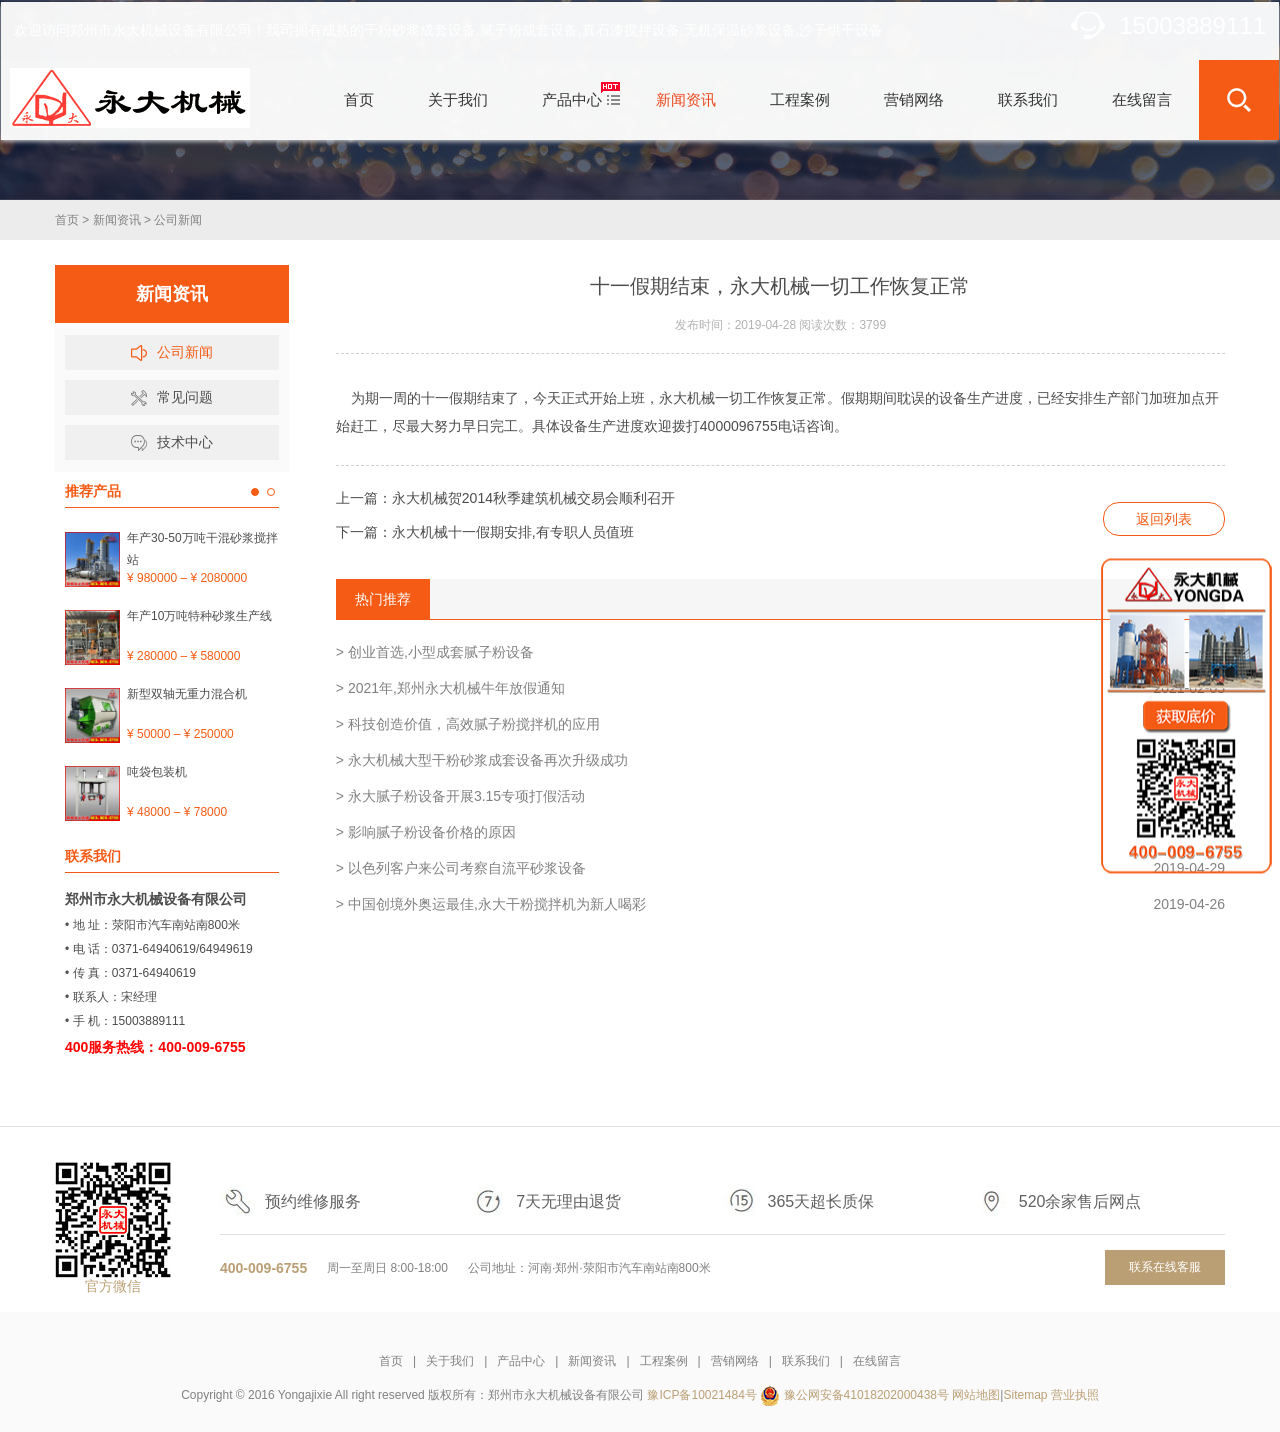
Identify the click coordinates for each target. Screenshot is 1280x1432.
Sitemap (1025, 1395)
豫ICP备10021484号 (701, 1395)
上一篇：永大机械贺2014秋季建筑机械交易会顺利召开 (505, 498)
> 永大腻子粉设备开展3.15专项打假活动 (780, 796)
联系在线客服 (1165, 1267)
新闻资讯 (117, 220)
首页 (67, 220)
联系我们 (806, 1361)
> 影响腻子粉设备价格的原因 (780, 832)
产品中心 (521, 1361)
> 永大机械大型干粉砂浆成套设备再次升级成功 (780, 760)
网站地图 (976, 1395)
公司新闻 (178, 220)
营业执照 (1075, 1395)
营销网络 (735, 1361)
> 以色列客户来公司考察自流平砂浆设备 (780, 868)
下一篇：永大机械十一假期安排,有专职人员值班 (485, 532)
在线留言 (877, 1361)
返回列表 (1164, 519)
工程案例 (664, 1361)
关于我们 (450, 1361)
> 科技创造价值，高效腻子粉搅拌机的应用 (780, 724)
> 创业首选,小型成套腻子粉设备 (780, 652)
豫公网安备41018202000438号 (866, 1395)
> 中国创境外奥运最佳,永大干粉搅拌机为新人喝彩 (780, 904)
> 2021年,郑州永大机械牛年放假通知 (780, 688)
